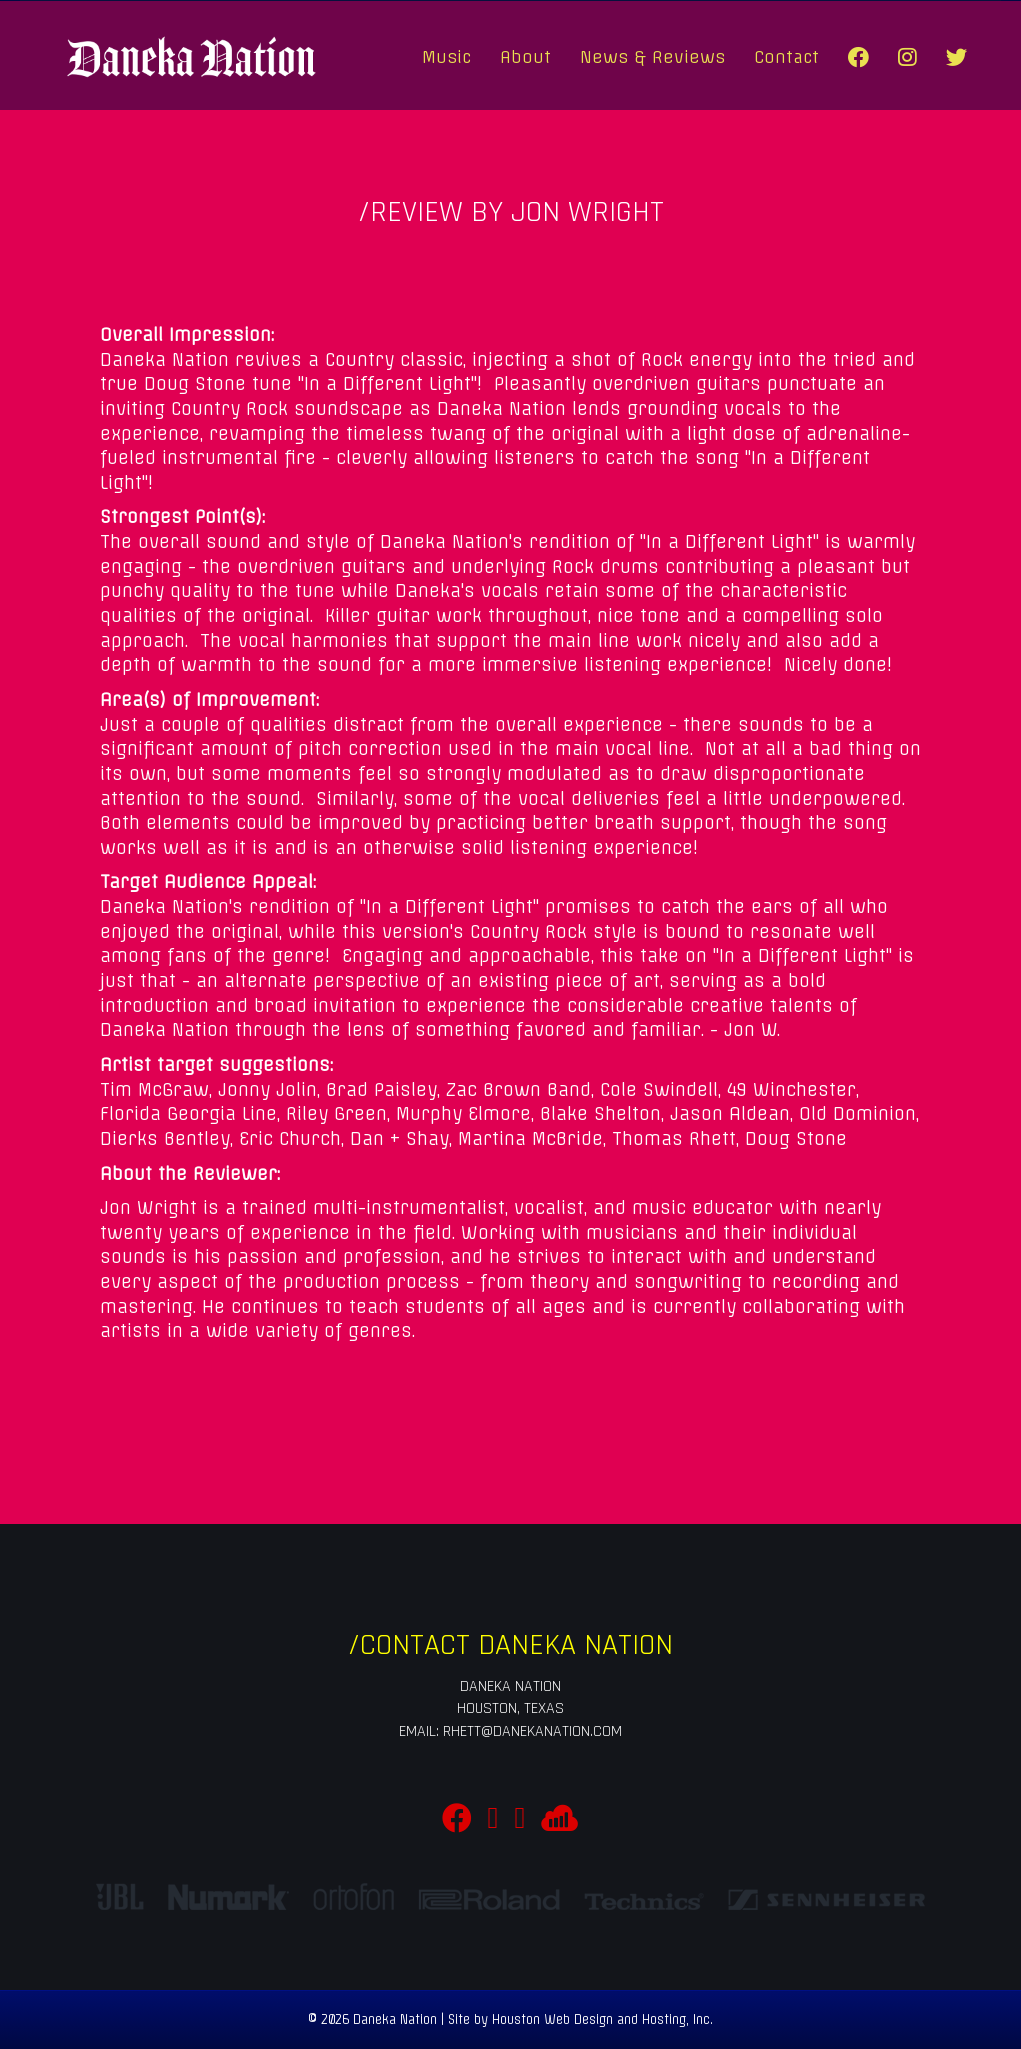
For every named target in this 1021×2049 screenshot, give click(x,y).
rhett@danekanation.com (532, 1731)
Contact (786, 57)
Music (446, 57)
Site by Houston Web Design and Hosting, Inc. (580, 2019)
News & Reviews (652, 57)
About (525, 57)
